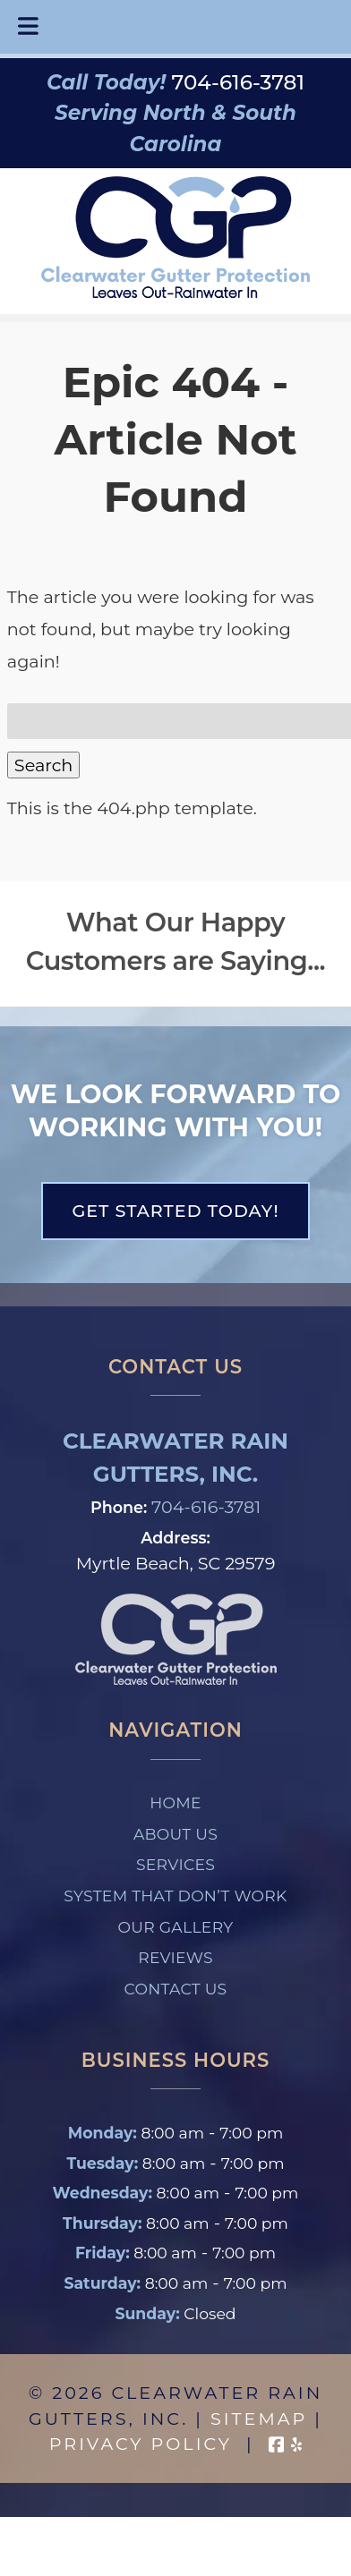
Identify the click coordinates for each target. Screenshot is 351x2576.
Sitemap (258, 2418)
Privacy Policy (140, 2443)
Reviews (175, 1957)
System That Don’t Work (175, 1895)
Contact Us (175, 1988)
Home (175, 1802)
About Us (175, 1833)
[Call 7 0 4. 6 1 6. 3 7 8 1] (238, 82)
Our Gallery (176, 1926)
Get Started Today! (175, 1210)
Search (43, 765)
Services (175, 1864)
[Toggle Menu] (28, 27)
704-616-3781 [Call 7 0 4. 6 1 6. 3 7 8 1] (206, 1507)
